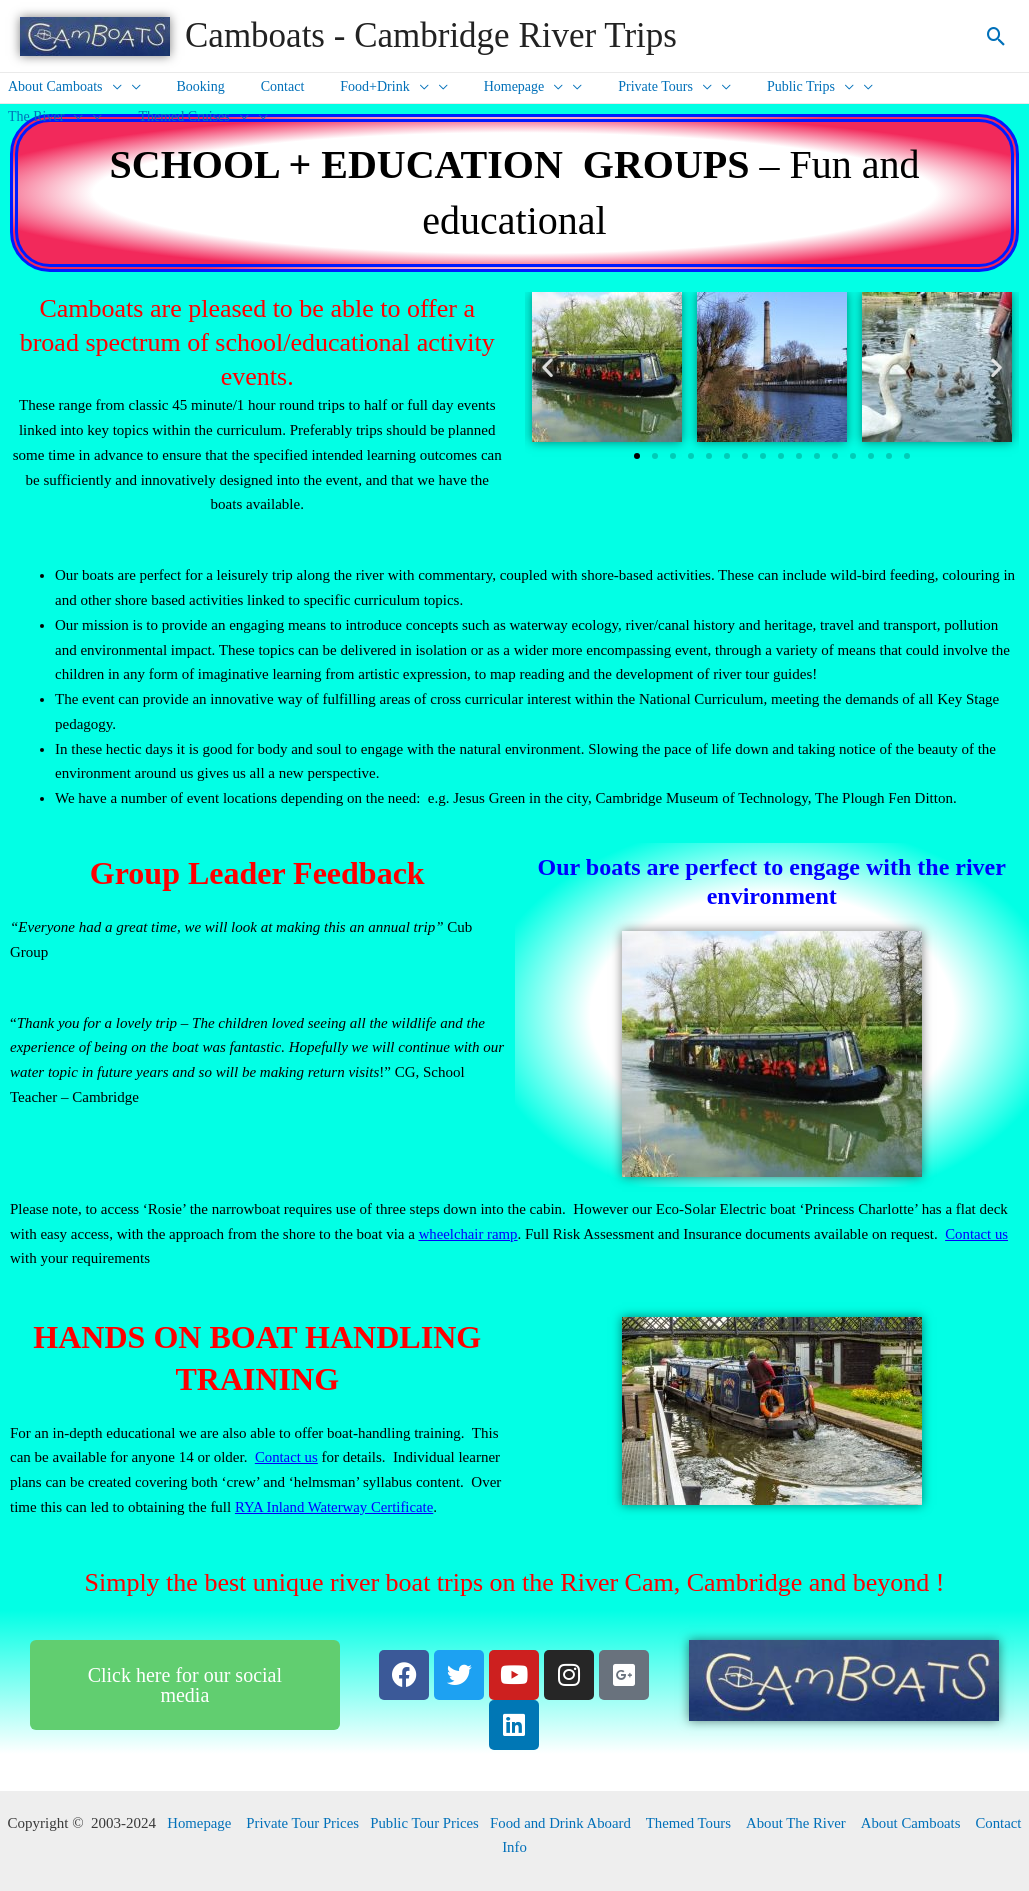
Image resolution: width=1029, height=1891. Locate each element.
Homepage (488, 87)
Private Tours (621, 87)
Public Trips (758, 87)
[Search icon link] (996, 36)
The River (886, 87)
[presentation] (108, 87)
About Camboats (914, 1823)
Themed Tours (690, 1823)
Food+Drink (356, 87)
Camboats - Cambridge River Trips (431, 35)
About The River (798, 1823)
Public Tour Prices (423, 1823)
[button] (547, 367)
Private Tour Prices (299, 1823)
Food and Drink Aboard (561, 1823)
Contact (263, 86)
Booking (189, 86)
